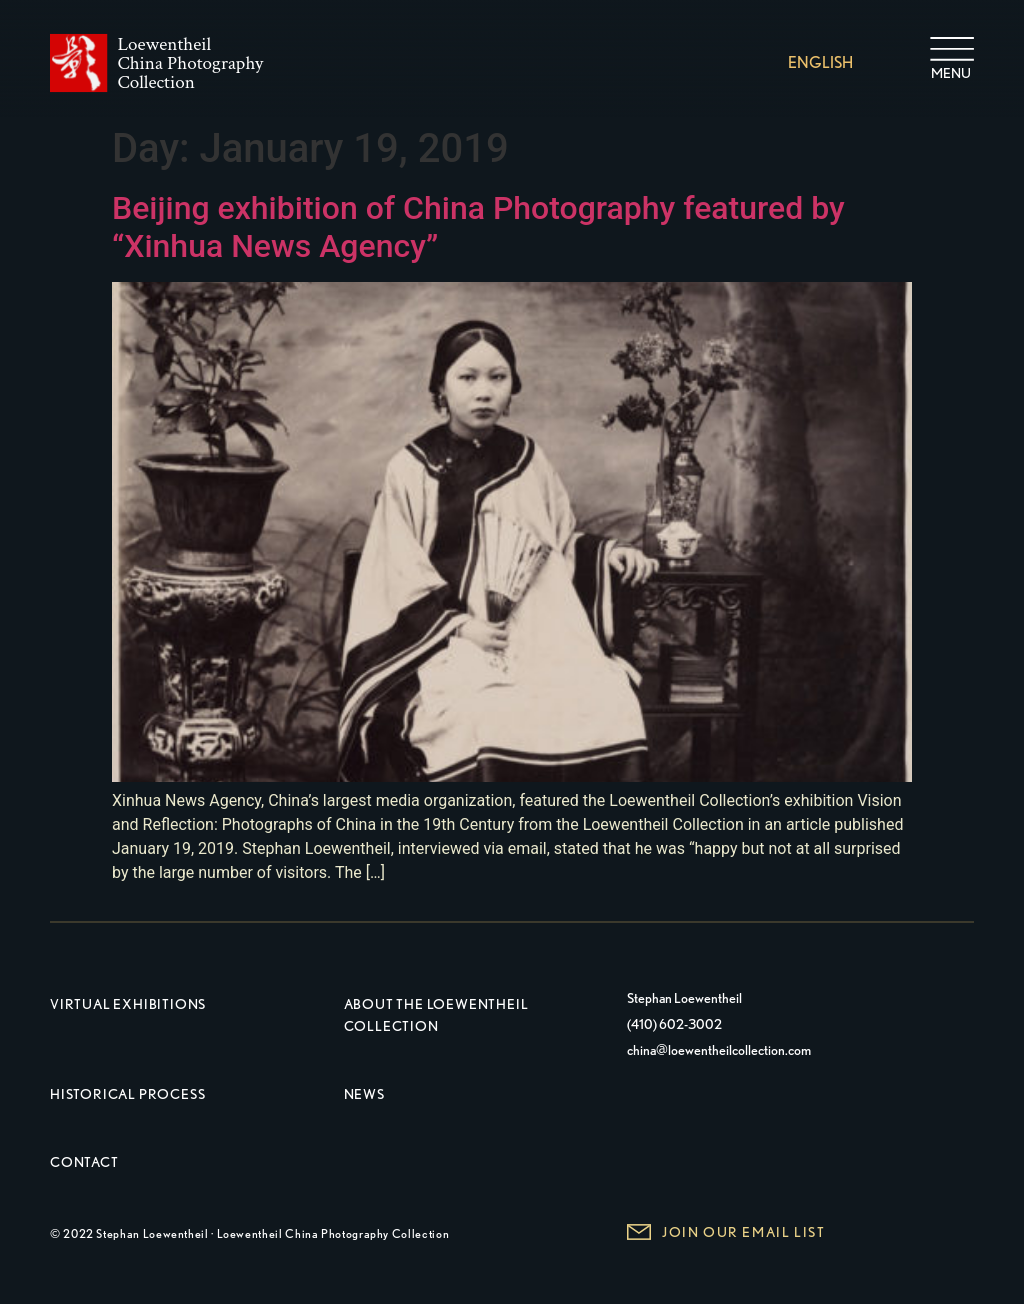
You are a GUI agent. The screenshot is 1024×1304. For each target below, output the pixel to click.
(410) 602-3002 (674, 1024)
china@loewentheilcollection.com (719, 1050)
